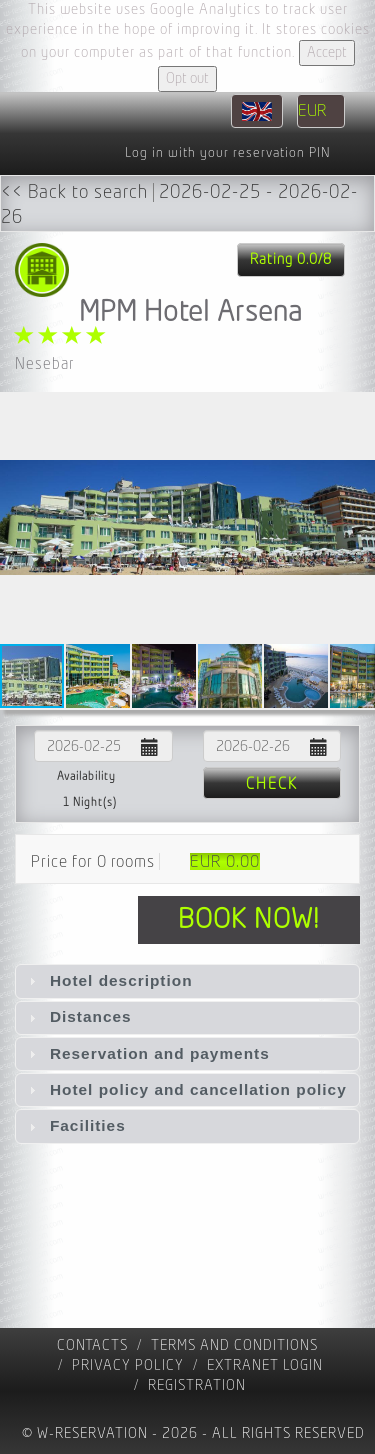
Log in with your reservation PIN (227, 153)
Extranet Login (265, 1365)
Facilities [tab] (75, 1125)
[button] (357, 517)
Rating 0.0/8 (291, 259)
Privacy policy (128, 1365)
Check (272, 784)
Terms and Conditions (234, 1345)
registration (197, 1385)
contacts (92, 1345)
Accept (327, 52)
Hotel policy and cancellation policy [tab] (185, 1089)
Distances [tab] (78, 1016)
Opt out (187, 78)
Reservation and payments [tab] (147, 1053)
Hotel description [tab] (108, 980)
